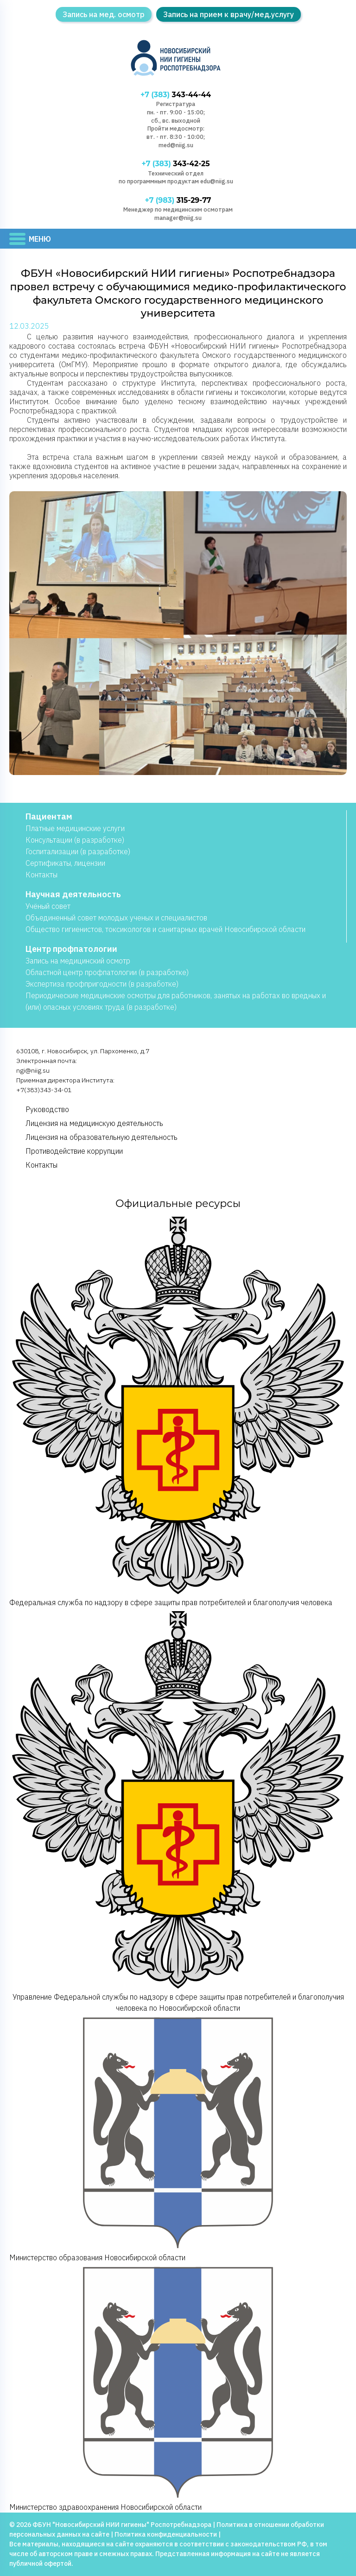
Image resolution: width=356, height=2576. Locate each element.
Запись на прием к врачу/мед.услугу (228, 14)
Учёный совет (47, 906)
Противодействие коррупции (74, 1151)
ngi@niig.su (33, 1070)
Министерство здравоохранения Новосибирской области (178, 2387)
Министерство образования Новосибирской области (178, 2137)
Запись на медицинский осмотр (77, 960)
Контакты (41, 874)
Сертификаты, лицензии (65, 863)
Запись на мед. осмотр (104, 14)
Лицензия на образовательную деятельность (101, 1137)
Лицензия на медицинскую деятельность (94, 1123)
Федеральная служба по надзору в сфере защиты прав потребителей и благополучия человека (178, 1410)
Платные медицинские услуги (75, 828)
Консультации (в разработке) (74, 839)
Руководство (47, 1109)
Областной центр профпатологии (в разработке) (107, 972)
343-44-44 (175, 94)
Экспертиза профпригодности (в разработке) (101, 983)
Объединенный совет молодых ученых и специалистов (116, 917)
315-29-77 (178, 200)
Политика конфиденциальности (165, 2534)
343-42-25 (176, 163)
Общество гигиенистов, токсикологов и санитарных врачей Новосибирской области (165, 929)
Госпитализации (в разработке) (77, 851)
